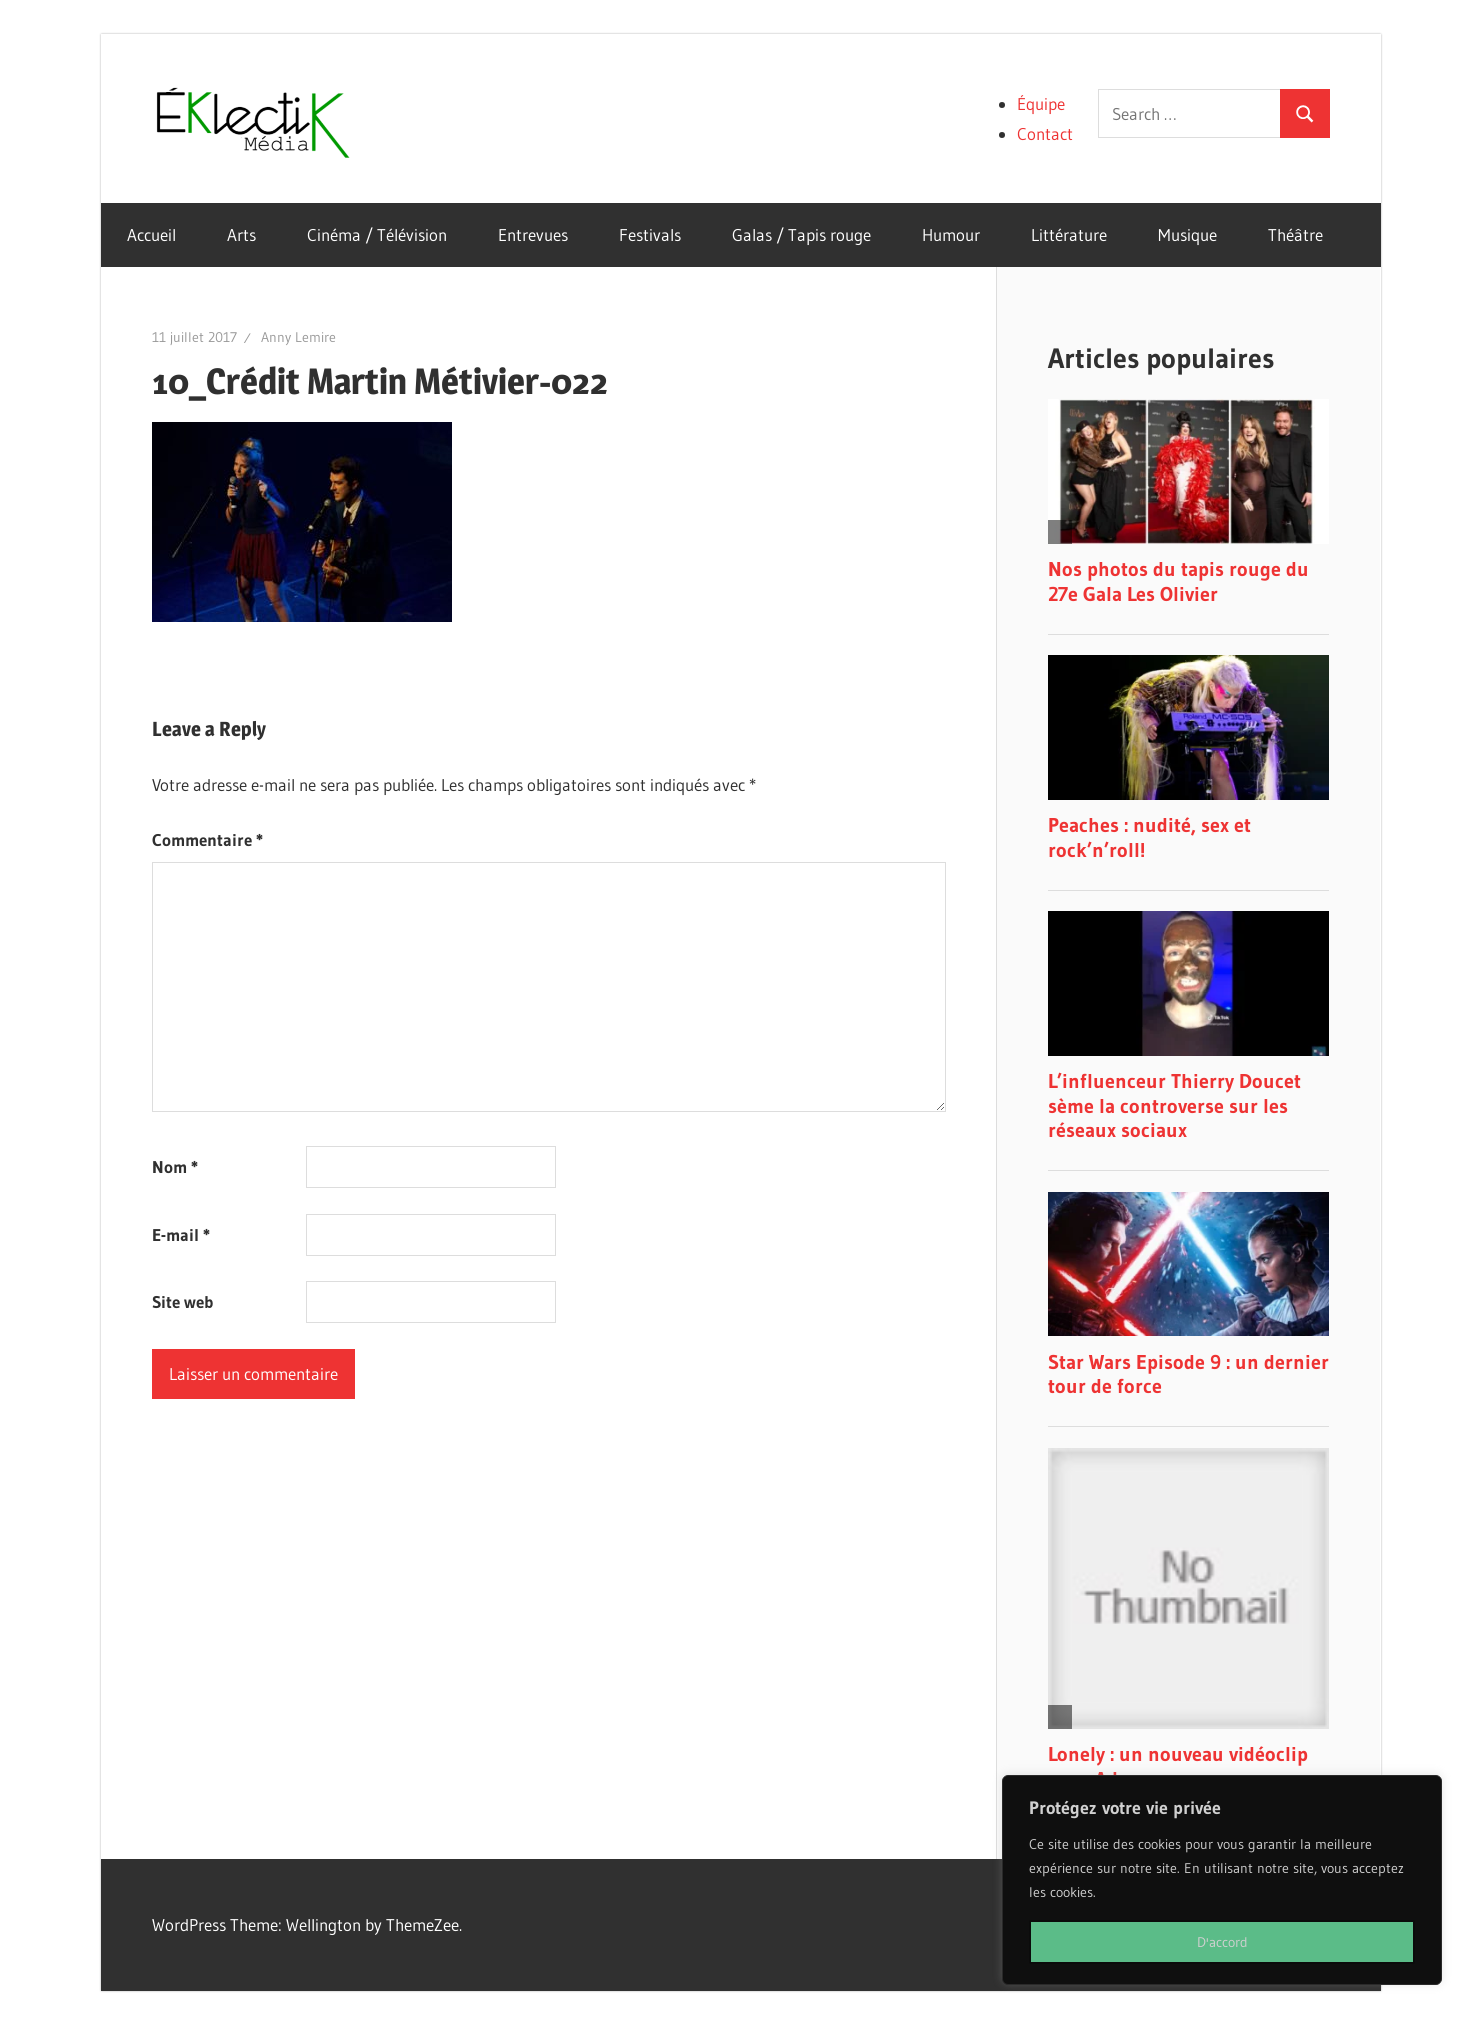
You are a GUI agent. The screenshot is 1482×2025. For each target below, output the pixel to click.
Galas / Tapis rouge (801, 234)
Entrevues (533, 234)
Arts (241, 234)
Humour (951, 234)
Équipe (1041, 103)
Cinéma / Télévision (377, 234)
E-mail (181, 1234)
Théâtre (1295, 234)
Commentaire (207, 839)
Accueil (151, 234)
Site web (182, 1301)
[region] (1222, 1880)
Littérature (1069, 234)
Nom (175, 1166)
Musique (1187, 234)
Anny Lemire (298, 337)
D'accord (1222, 1942)
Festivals (650, 234)
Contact (1045, 133)
